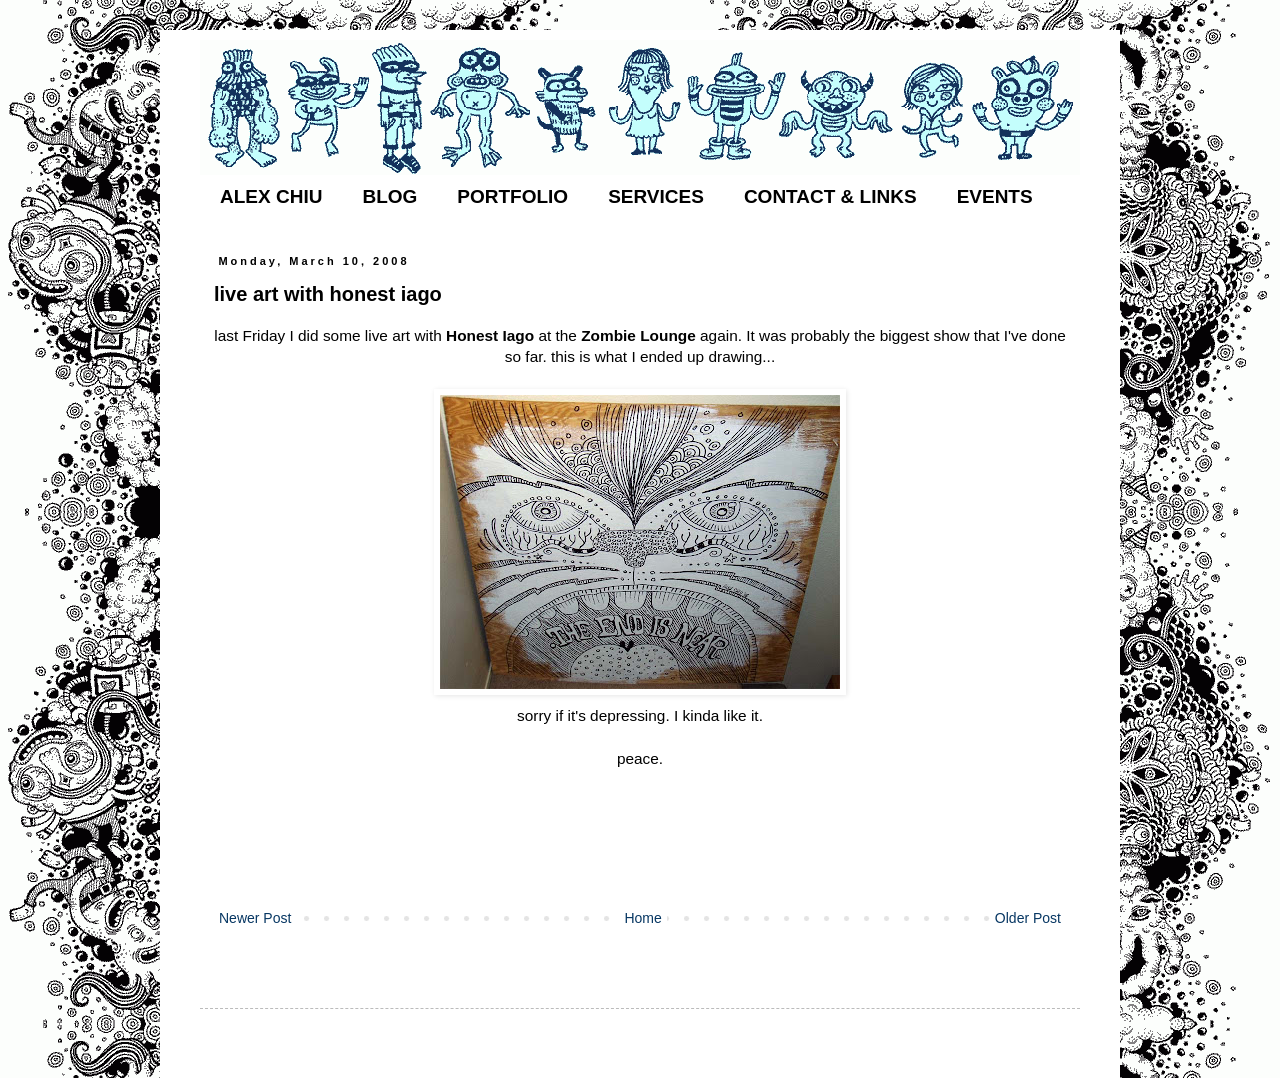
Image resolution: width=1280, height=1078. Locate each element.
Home (642, 918)
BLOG (389, 196)
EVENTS (995, 196)
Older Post (1028, 918)
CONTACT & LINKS (830, 196)
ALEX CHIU (271, 196)
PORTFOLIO (512, 196)
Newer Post (255, 918)
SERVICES (656, 196)
